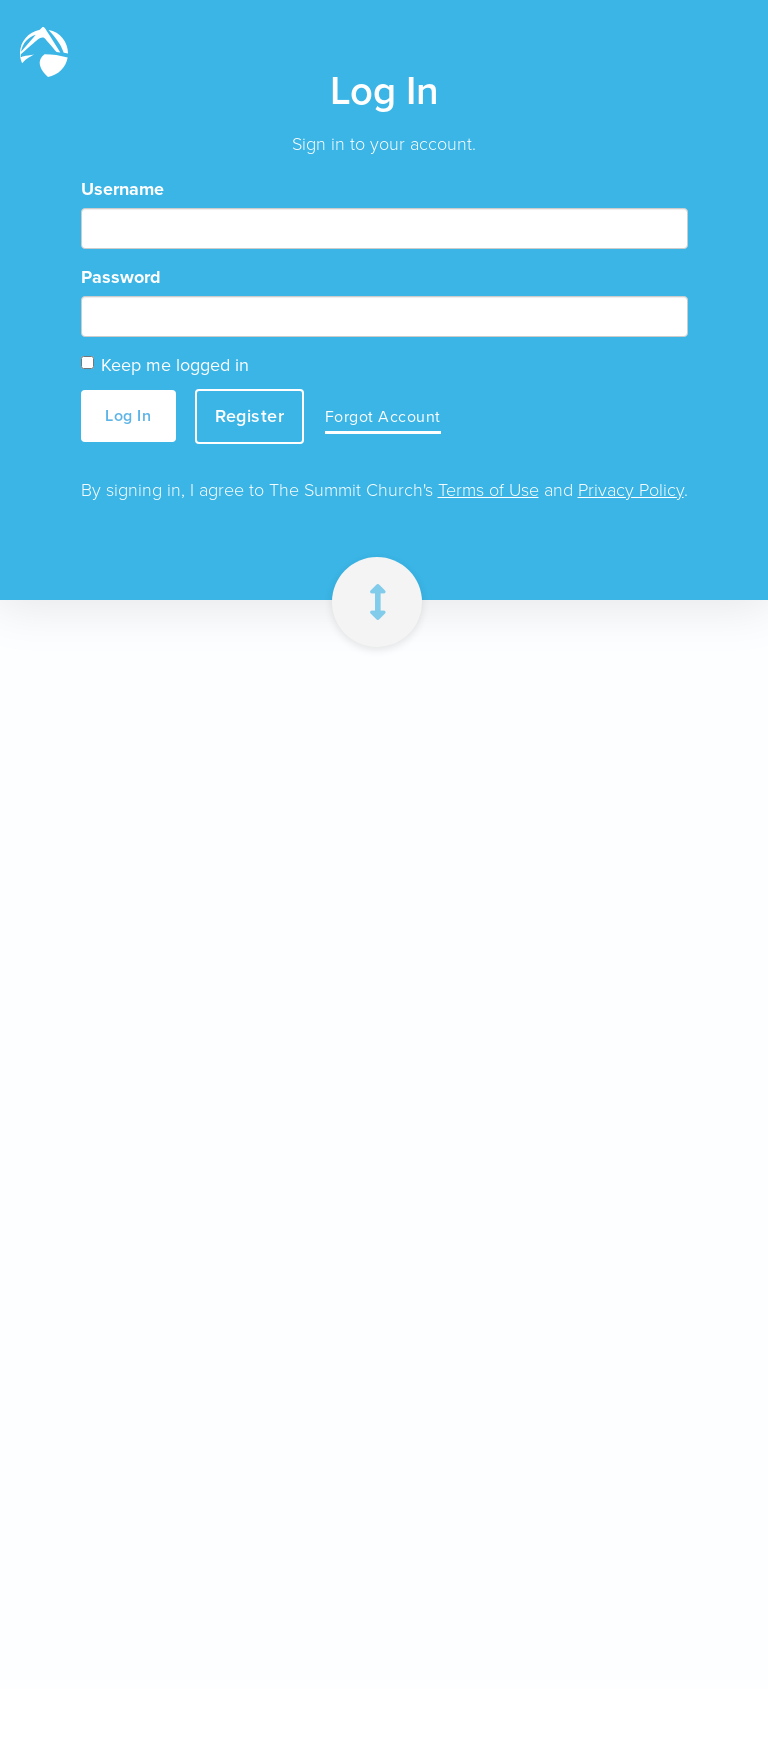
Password (121, 277)
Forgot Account (383, 416)
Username (122, 189)
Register (249, 416)
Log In (128, 415)
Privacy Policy (631, 490)
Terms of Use (488, 490)
